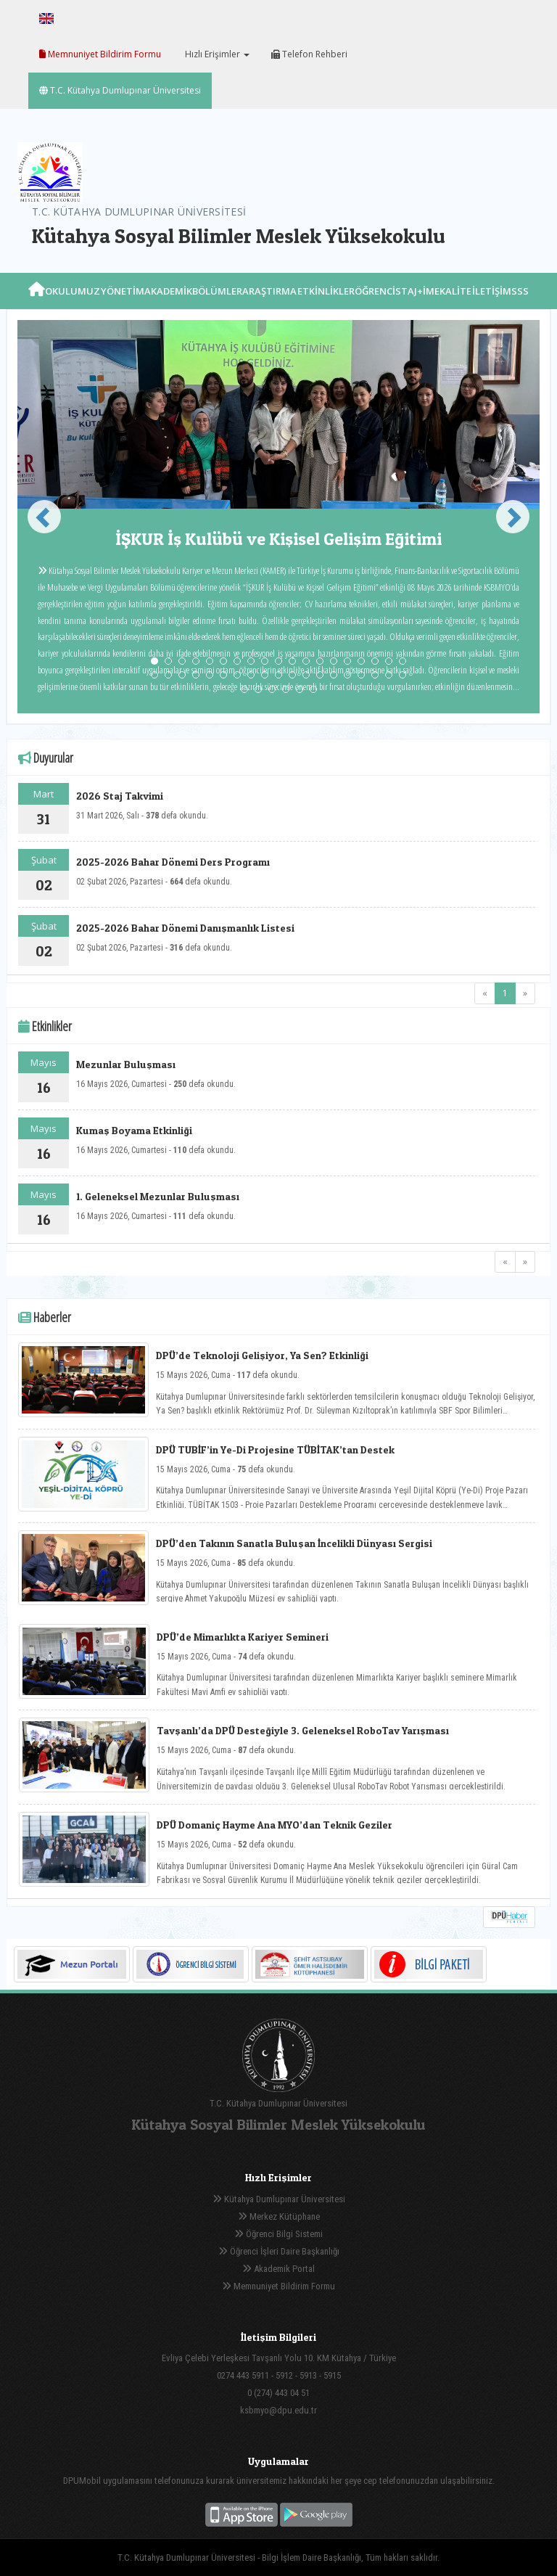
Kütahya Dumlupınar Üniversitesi (279, 2199)
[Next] (525, 993)
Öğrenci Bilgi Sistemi (278, 2233)
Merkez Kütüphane (279, 2216)
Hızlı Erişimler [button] (216, 54)
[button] (38, 516)
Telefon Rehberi (309, 54)
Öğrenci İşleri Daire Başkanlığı (278, 2251)
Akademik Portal (278, 2268)
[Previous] (484, 993)
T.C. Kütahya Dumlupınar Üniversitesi (120, 90)
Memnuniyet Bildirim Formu (100, 54)
